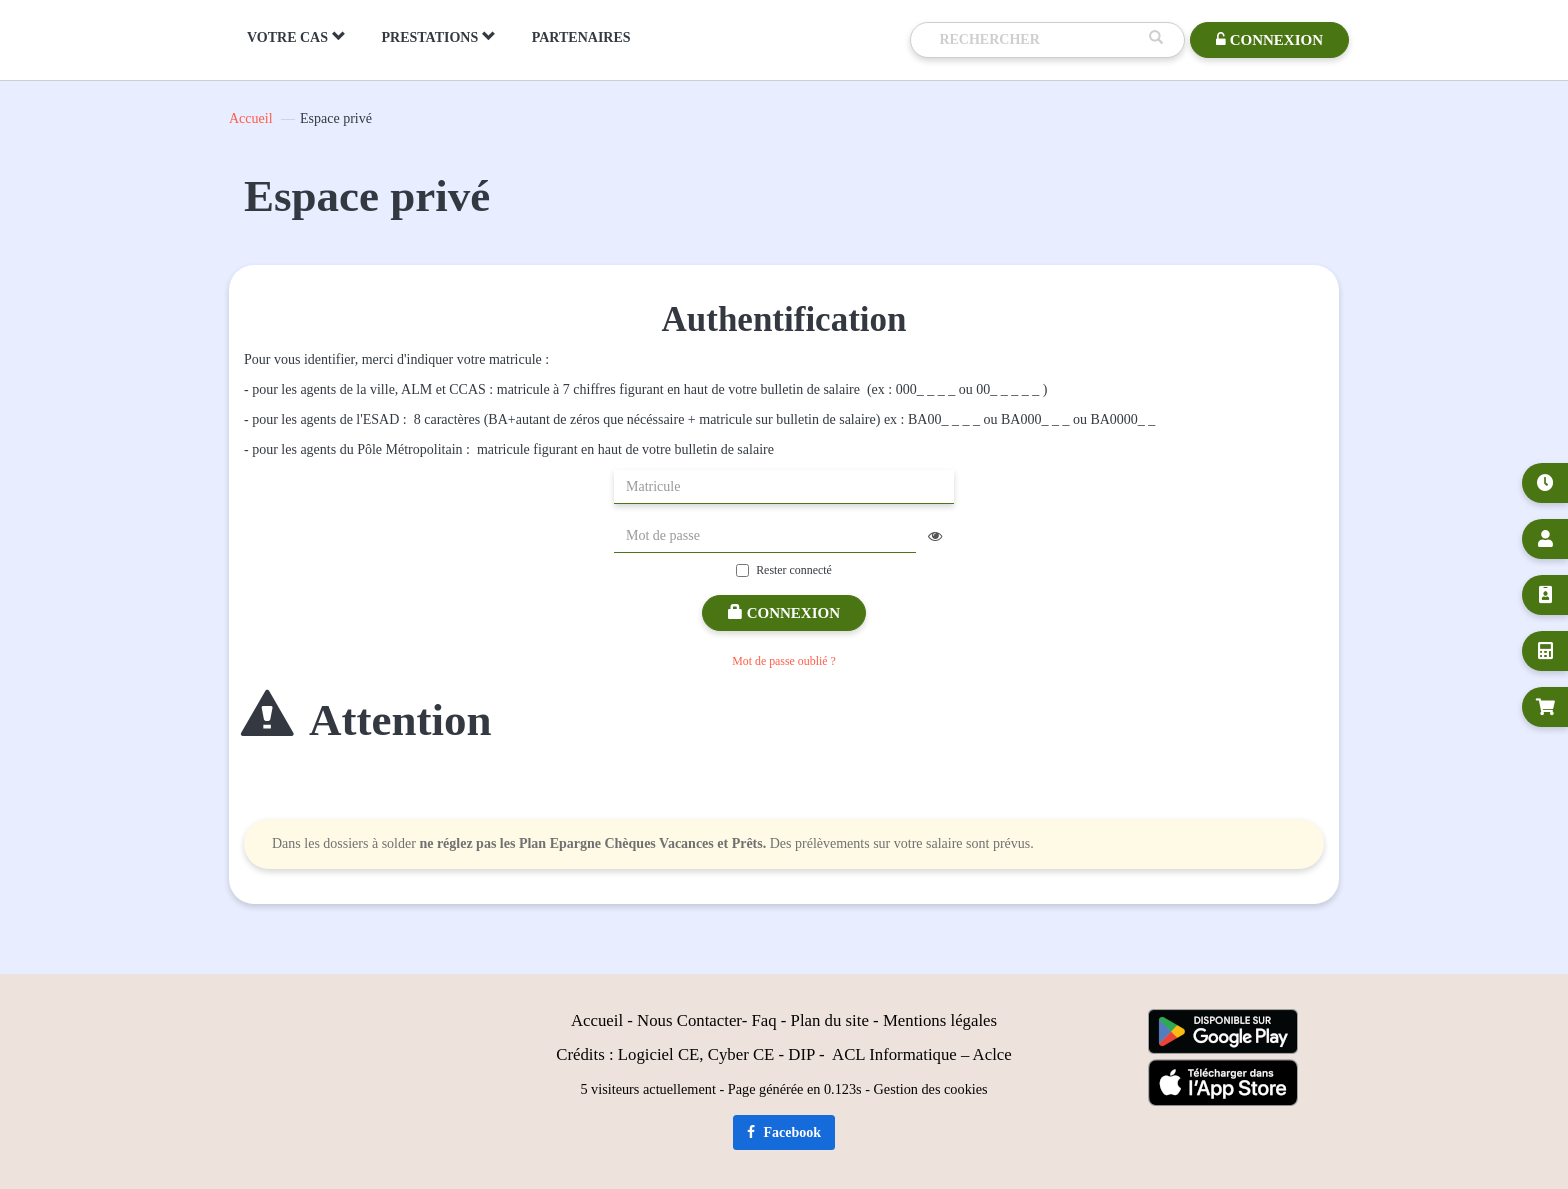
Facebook (784, 1132)
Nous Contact (683, 1020)
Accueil (251, 118)
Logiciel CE (659, 1054)
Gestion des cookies (931, 1089)
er (735, 1020)
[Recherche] (1039, 40)
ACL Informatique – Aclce (922, 1054)
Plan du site (830, 1020)
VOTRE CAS (296, 37)
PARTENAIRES (581, 37)
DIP (801, 1054)
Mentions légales (940, 1020)
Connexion (784, 613)
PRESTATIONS (439, 37)
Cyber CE (741, 1054)
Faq (763, 1020)
